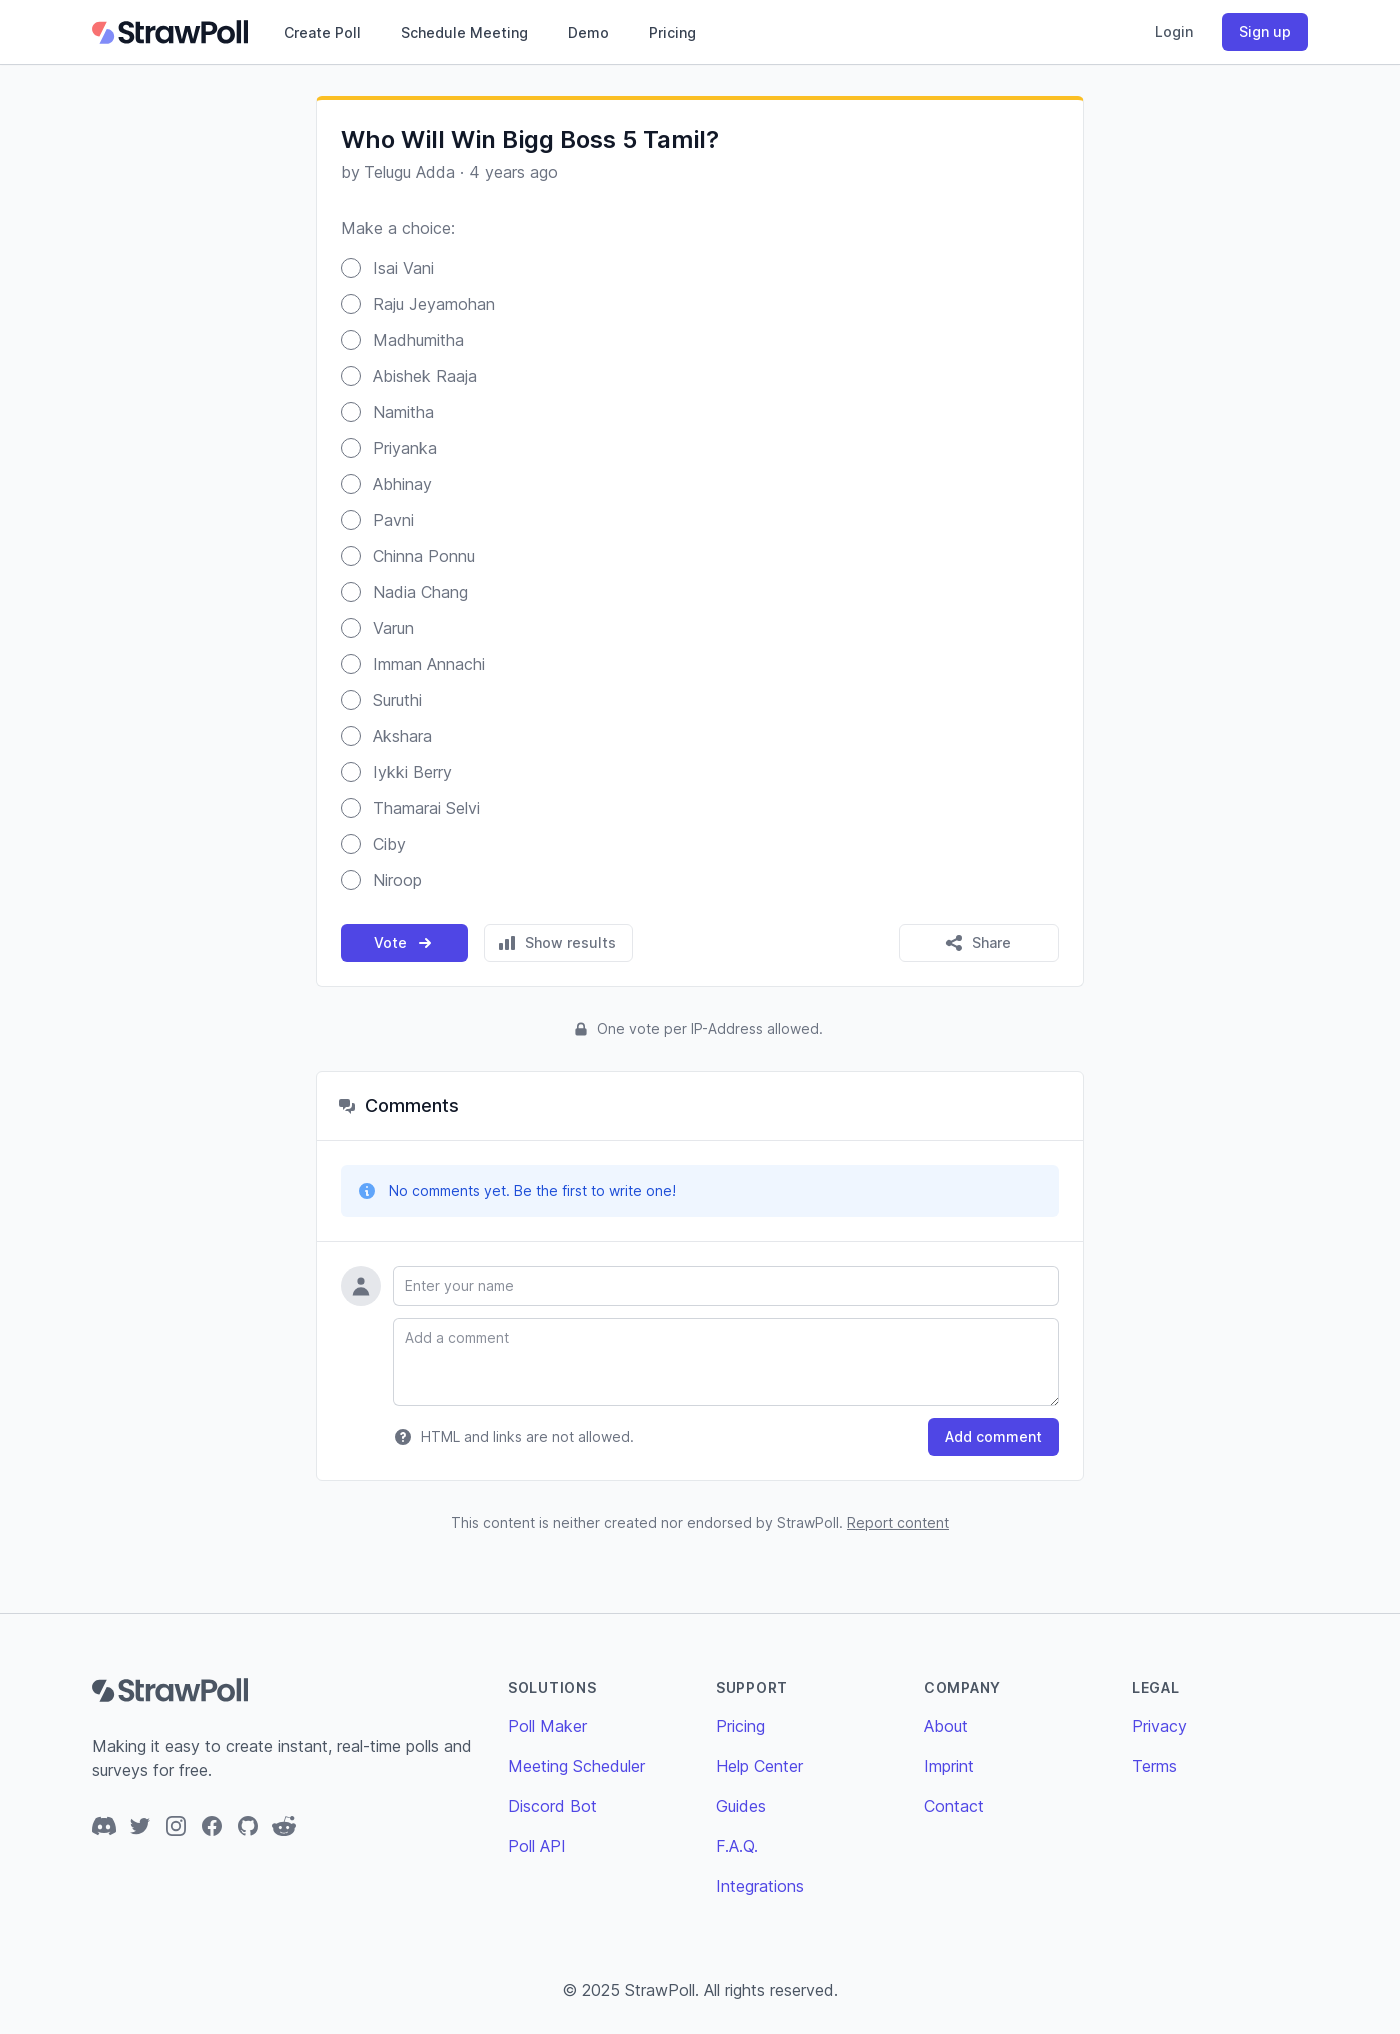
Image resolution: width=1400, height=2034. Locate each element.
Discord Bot (552, 1806)
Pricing (672, 32)
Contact (954, 1806)
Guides (741, 1806)
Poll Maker (547, 1726)
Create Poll (322, 32)
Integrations (760, 1886)
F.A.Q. (737, 1846)
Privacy (1159, 1726)
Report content (898, 1522)
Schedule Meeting (464, 32)
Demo (588, 32)
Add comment (993, 1436)
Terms (1154, 1766)
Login (1174, 31)
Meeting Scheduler (576, 1766)
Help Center (759, 1766)
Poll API (537, 1846)
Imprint (949, 1766)
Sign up (1265, 31)
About (946, 1726)
